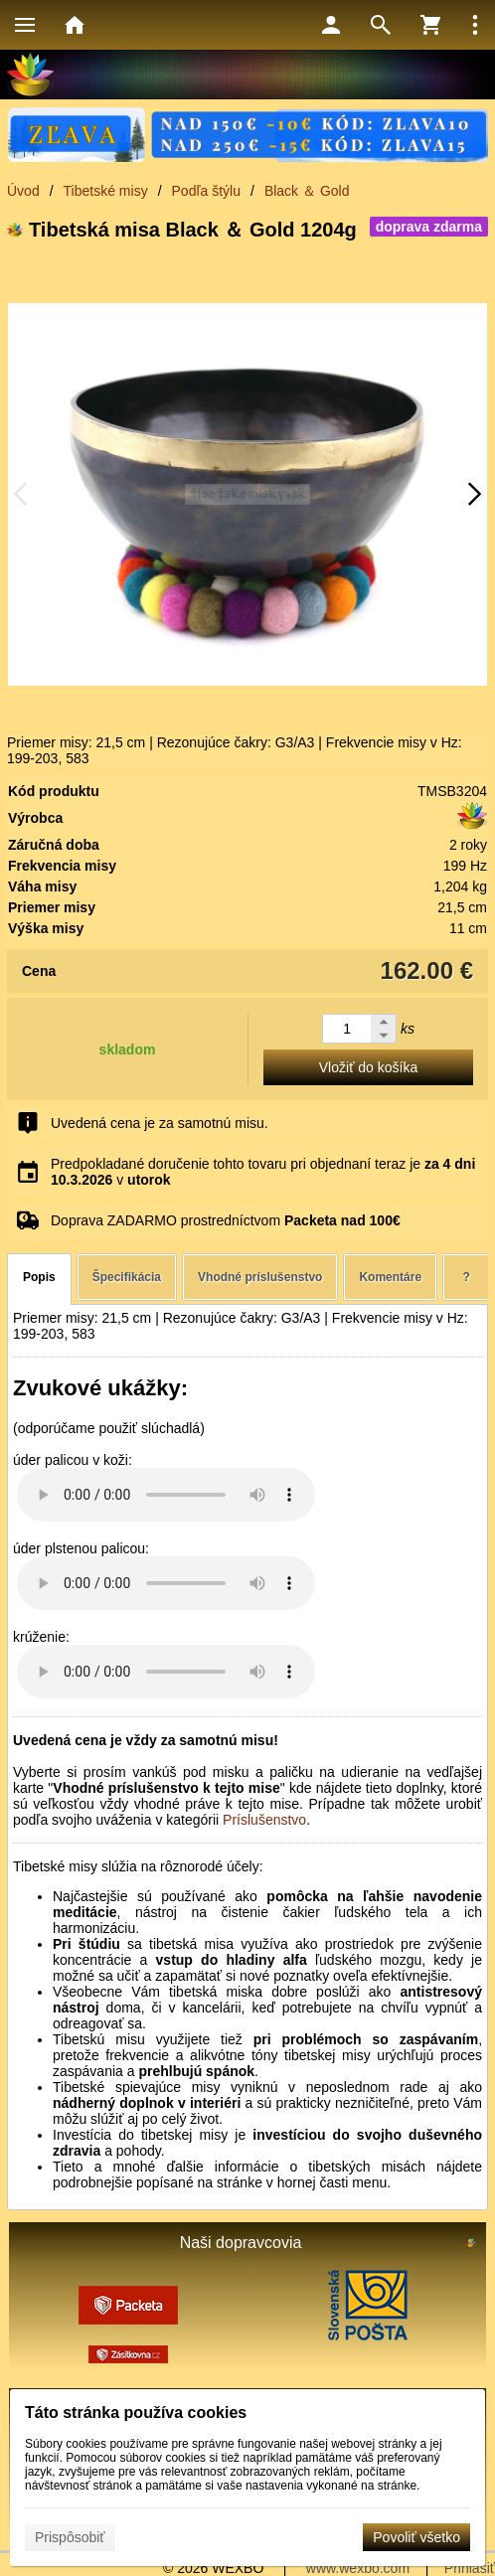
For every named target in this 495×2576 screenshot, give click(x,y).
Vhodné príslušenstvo (260, 1277)
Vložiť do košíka (368, 1067)
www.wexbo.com (358, 2568)
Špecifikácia (126, 1277)
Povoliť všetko (416, 2537)
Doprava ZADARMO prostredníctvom (226, 1220)
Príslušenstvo (264, 1820)
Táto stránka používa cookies (136, 2412)
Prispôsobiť (70, 2537)
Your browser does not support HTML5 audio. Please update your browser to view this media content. (166, 1495)
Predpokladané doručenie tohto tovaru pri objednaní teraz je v (263, 1172)
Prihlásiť (469, 2568)
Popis (39, 1277)
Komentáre (390, 1277)
